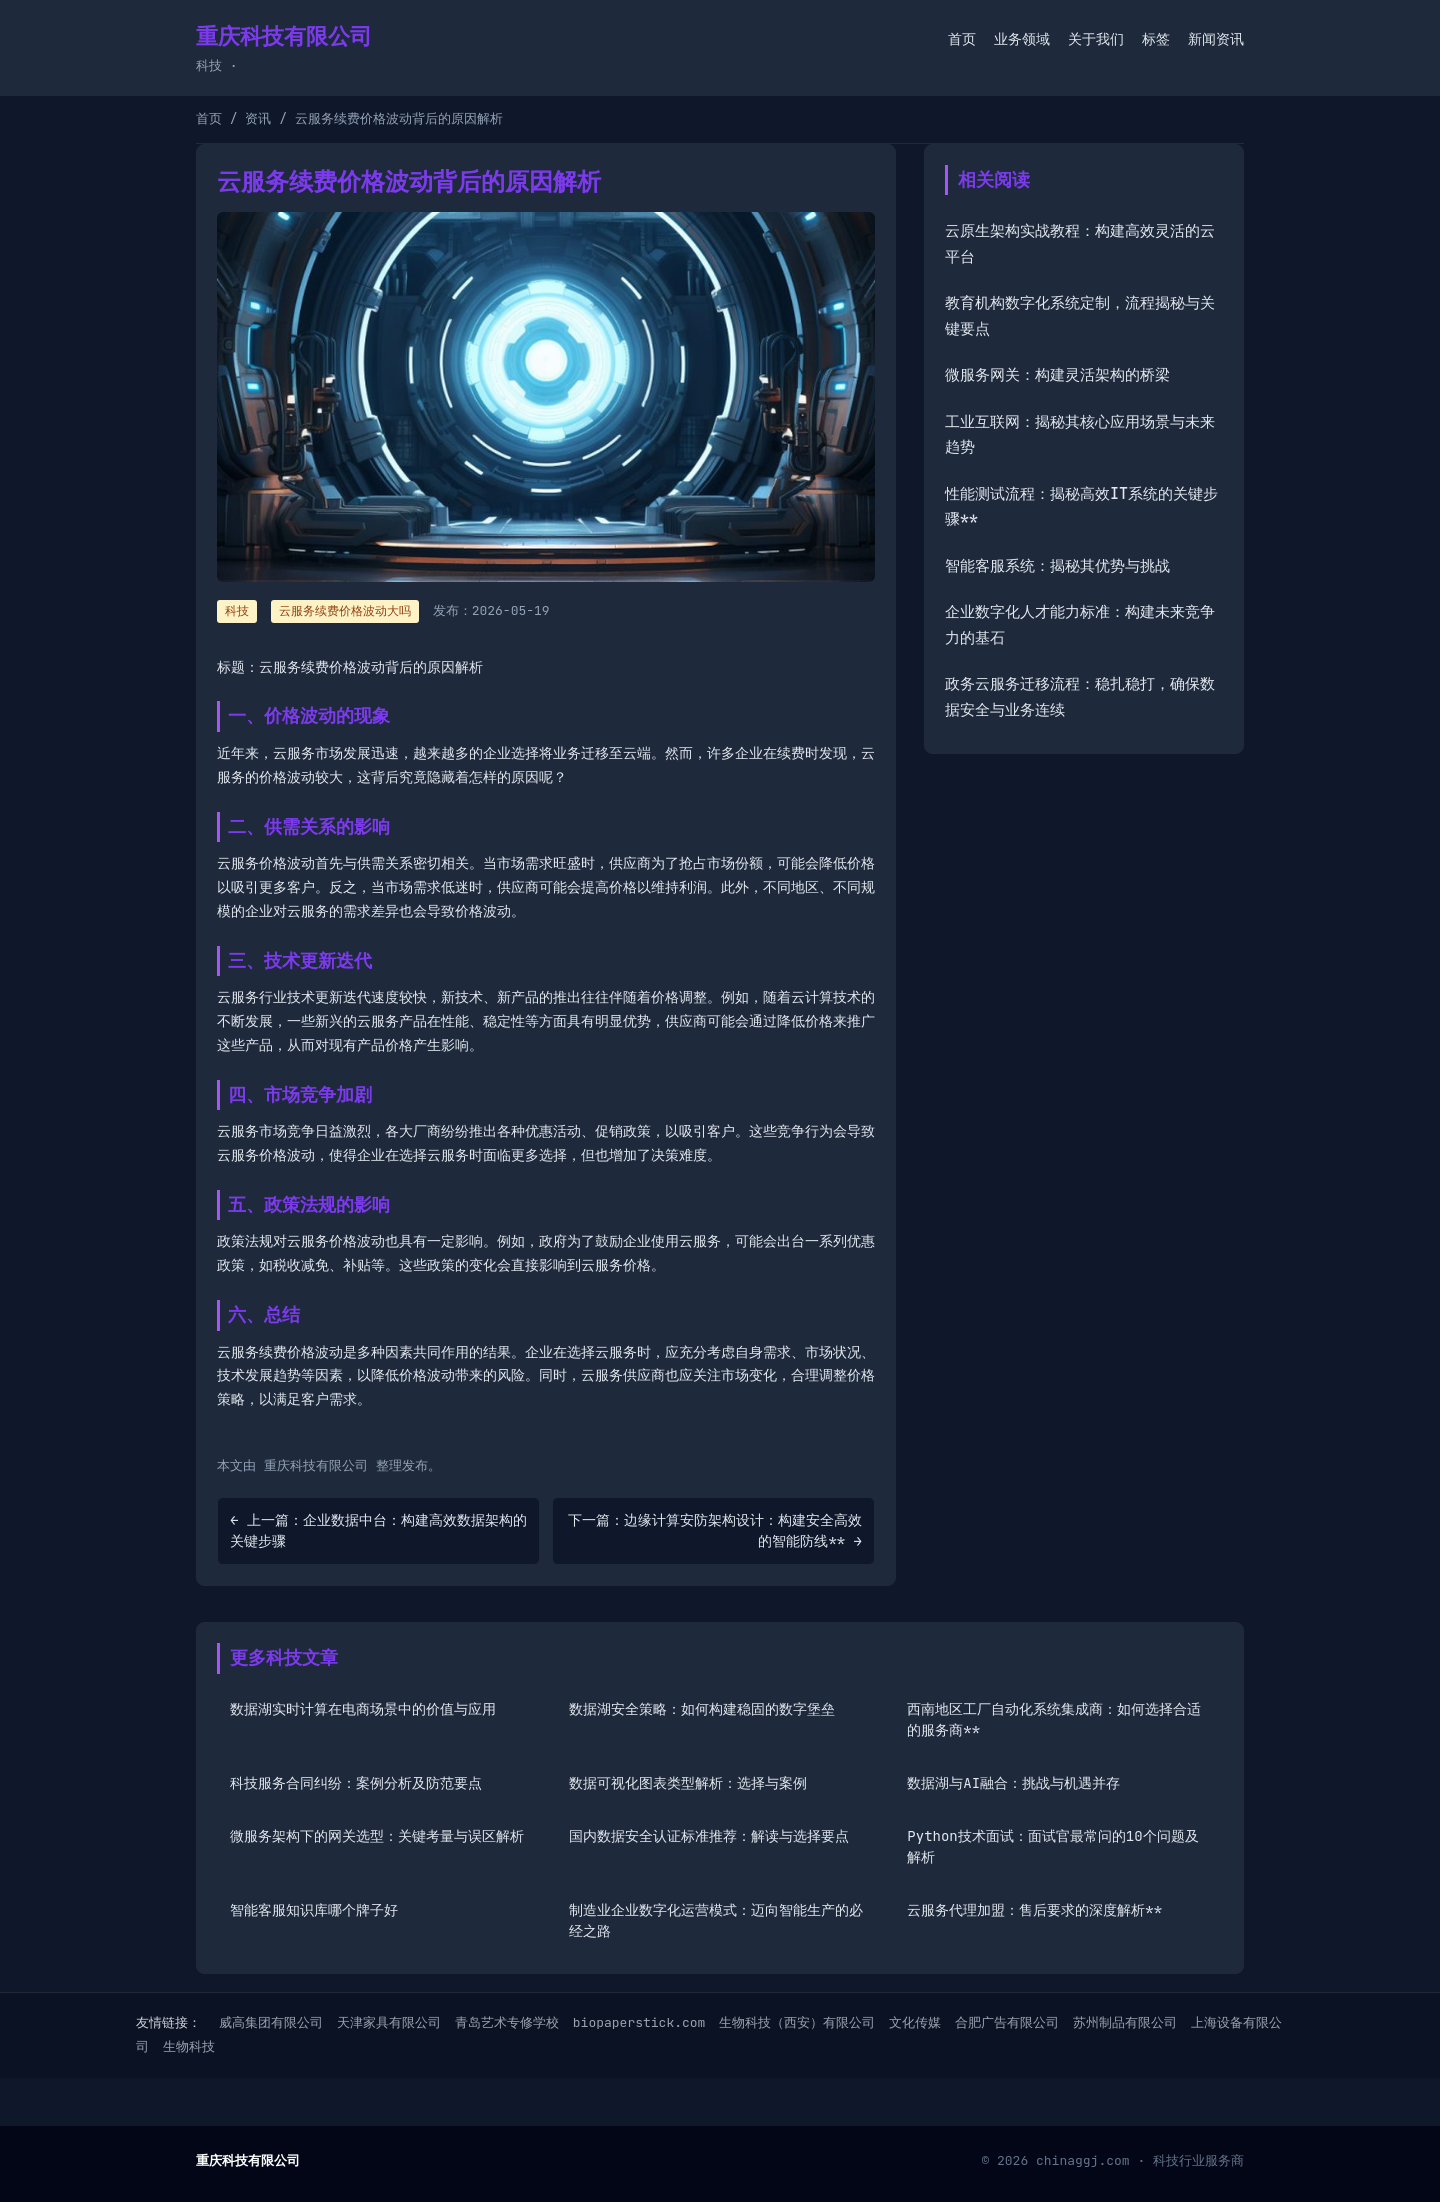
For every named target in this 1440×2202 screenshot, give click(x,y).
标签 (1156, 39)
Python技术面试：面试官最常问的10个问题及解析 (1052, 1846)
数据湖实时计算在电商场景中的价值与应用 (363, 1709)
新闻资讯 (1216, 39)
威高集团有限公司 (271, 2022)
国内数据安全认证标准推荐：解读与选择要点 (709, 1836)
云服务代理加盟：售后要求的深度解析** (1034, 1910)
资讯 (258, 118)
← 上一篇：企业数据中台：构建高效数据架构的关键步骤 (378, 1530)
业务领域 (1022, 39)
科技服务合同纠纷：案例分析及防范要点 (356, 1783)
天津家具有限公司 (389, 2022)
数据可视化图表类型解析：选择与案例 (688, 1783)
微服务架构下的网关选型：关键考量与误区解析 (377, 1836)
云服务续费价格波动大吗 (345, 611)
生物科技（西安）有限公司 (797, 2022)
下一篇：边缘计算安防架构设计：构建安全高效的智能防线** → (715, 1530)
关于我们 (1096, 39)
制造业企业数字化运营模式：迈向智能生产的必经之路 (716, 1920)
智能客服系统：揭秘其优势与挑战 (1057, 566)
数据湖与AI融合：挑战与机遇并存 (1013, 1783)
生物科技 (189, 2046)
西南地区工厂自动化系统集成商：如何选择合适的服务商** (1054, 1719)
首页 (962, 39)
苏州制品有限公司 (1125, 2022)
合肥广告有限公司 (1007, 2022)
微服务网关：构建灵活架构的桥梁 (1057, 375)
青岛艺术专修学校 (507, 2022)
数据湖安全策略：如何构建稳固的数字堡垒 (702, 1709)
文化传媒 (915, 2022)
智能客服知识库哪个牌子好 (314, 1910)
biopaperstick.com (639, 2022)
